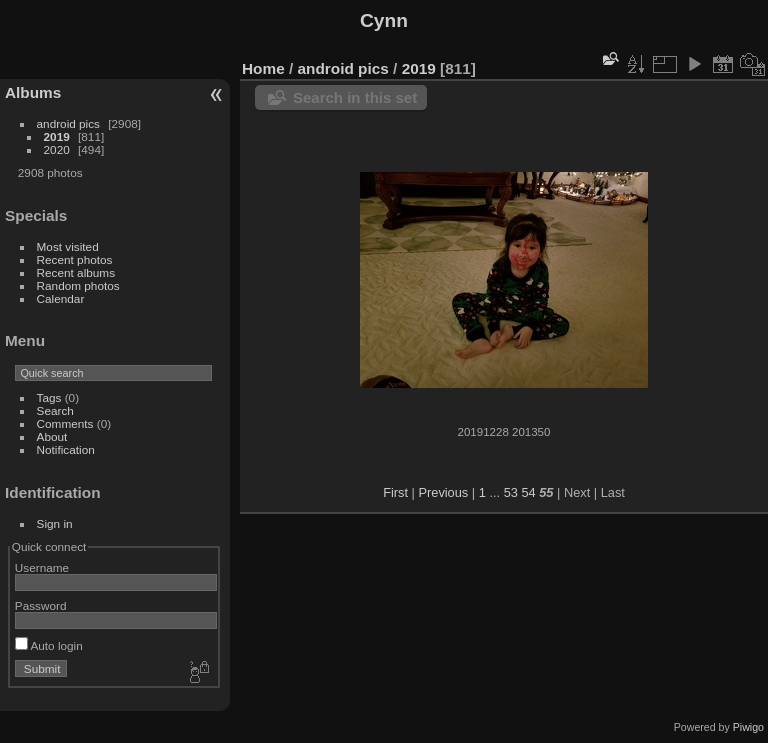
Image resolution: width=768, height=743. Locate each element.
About (52, 436)
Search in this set (355, 97)
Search (55, 410)
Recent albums (76, 272)
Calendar (61, 298)
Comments (65, 423)
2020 (57, 149)
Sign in (55, 523)
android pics (68, 123)
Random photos (78, 285)
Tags (49, 397)
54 (528, 492)
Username (42, 567)
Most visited (68, 246)
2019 (57, 136)
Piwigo (748, 727)
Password (41, 605)
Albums (33, 92)
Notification (66, 449)
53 (511, 492)
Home (263, 68)
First (395, 492)
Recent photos (75, 259)
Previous (443, 492)
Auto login (49, 645)
